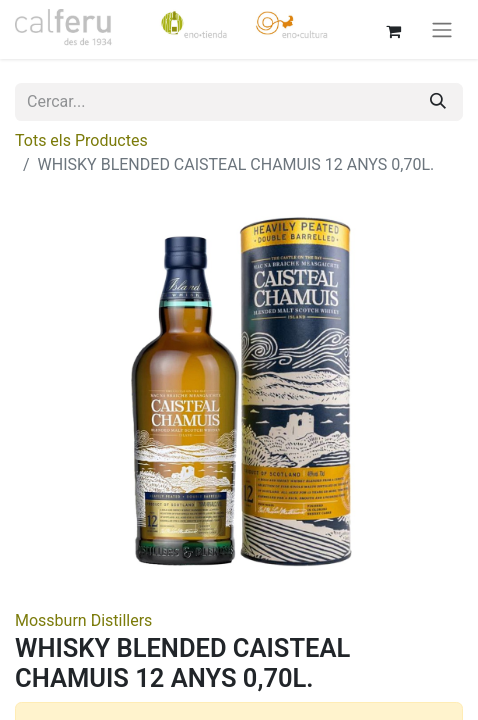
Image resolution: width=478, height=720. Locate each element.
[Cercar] (438, 102)
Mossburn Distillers (83, 620)
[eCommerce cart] (393, 29)
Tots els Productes (81, 140)
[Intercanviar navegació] (442, 29)
